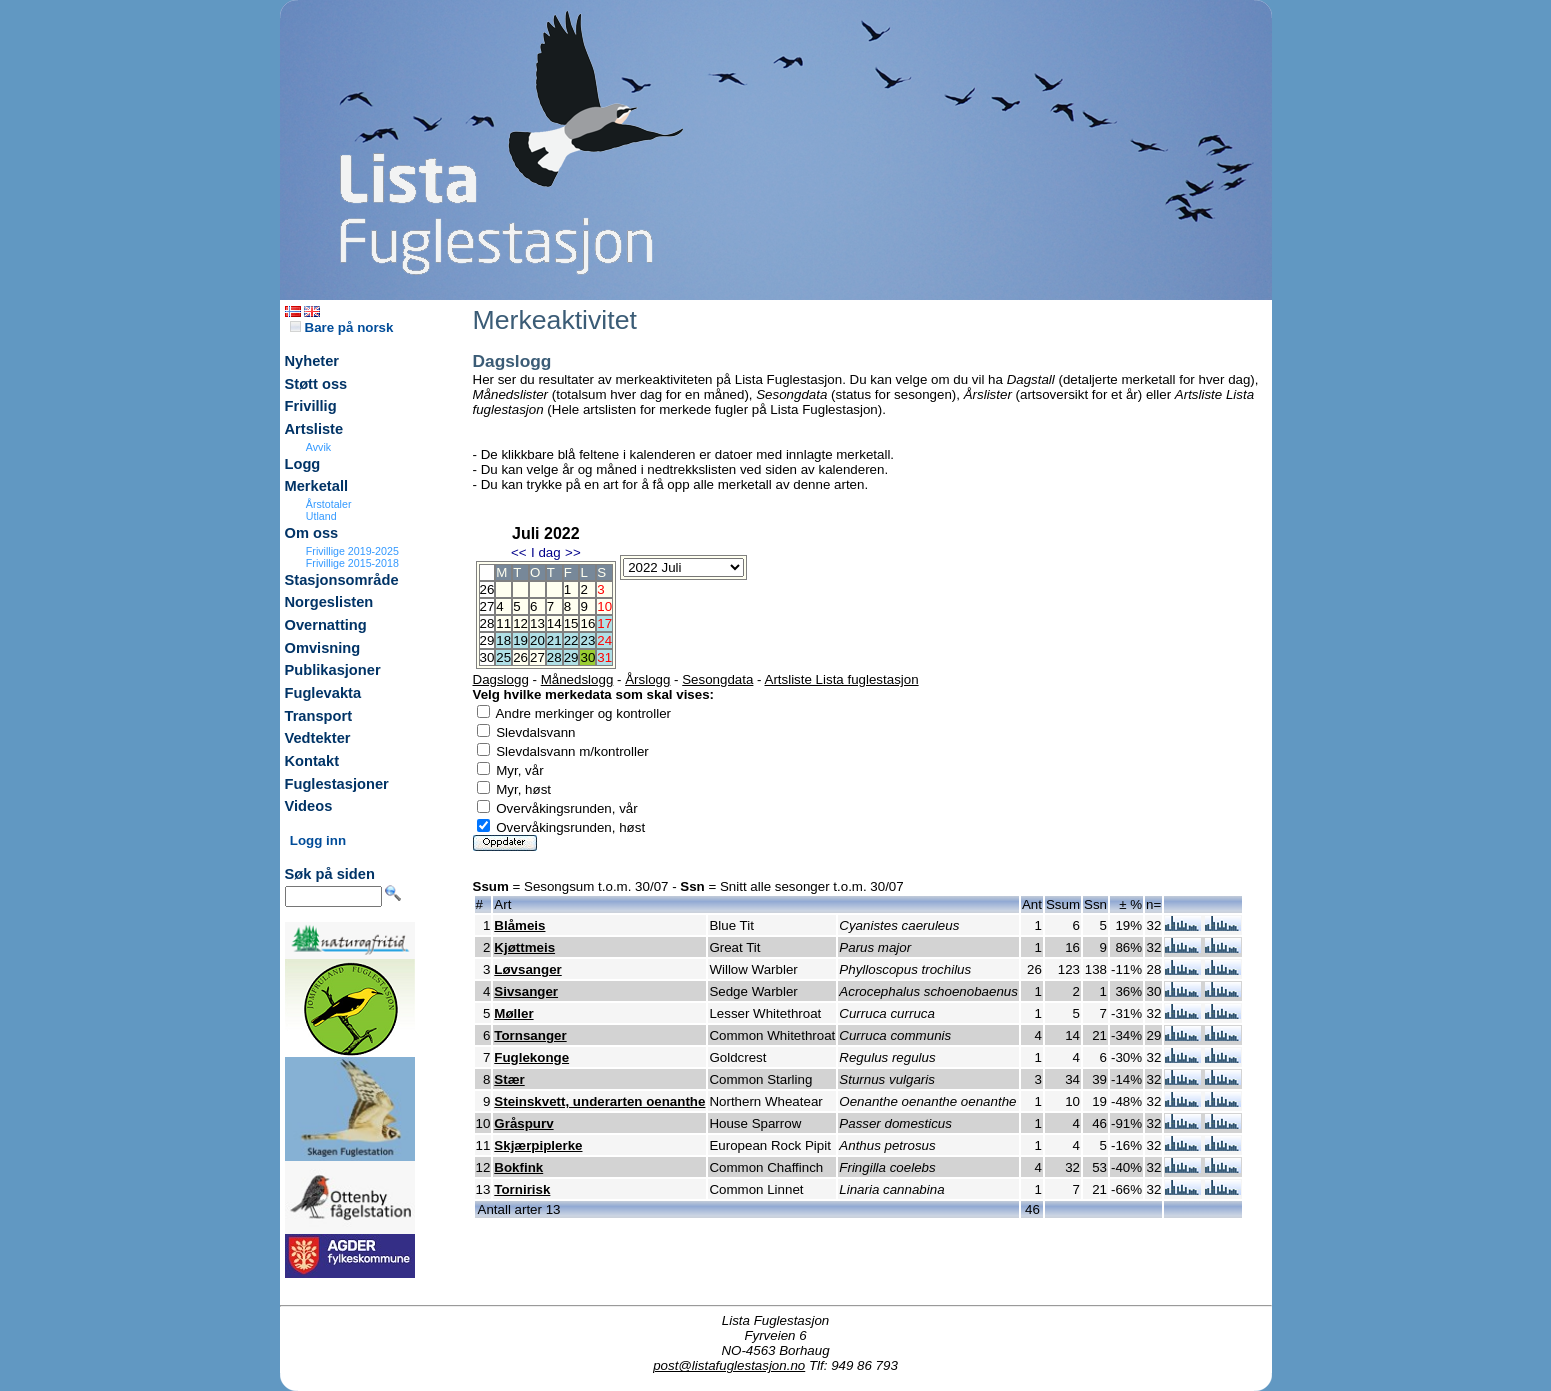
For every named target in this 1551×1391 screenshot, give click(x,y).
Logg (303, 464)
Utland (321, 516)
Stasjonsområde (342, 580)
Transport (319, 716)
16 (587, 623)
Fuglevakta (323, 693)
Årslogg (647, 679)
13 (537, 623)
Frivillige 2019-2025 (352, 551)
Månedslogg (577, 679)
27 (537, 657)
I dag (546, 552)
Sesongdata (717, 679)
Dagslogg (501, 679)
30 (587, 657)
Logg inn (318, 840)
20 (537, 640)
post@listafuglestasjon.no (729, 1365)
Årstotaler (329, 504)
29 (571, 657)
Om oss (312, 533)
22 (571, 640)
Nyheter (312, 361)
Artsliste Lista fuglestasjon (842, 679)
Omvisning (323, 648)
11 (503, 623)
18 (503, 640)
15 (571, 623)
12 (520, 623)
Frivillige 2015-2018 (352, 563)
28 (554, 657)
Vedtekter (318, 738)
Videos (309, 806)
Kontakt (312, 761)
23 (587, 640)
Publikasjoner (333, 670)
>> (573, 552)
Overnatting (326, 625)
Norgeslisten (329, 602)
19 (520, 640)
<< (519, 552)
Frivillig (311, 406)
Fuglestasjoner (337, 784)
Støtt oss (316, 384)
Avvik (318, 447)
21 (554, 640)
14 (554, 623)
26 (520, 657)
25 (503, 657)
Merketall (317, 486)
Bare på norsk (342, 327)
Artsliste (314, 429)
